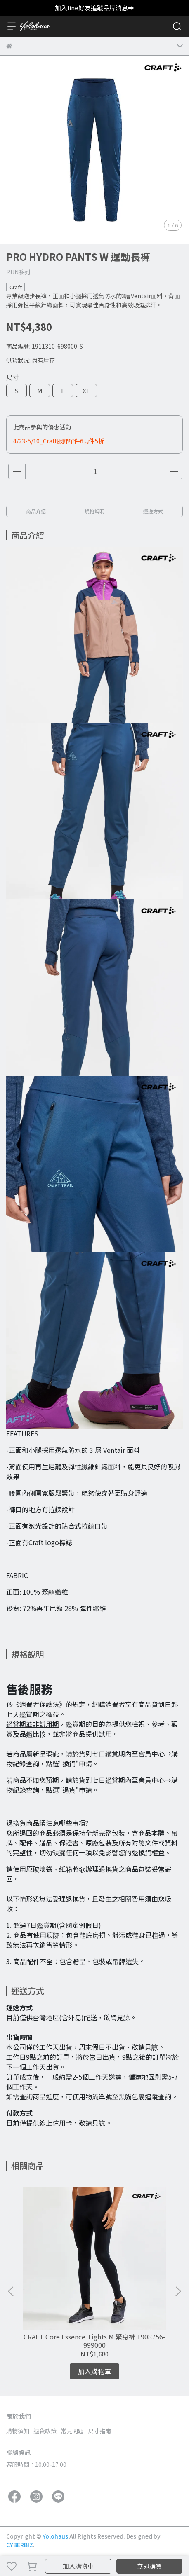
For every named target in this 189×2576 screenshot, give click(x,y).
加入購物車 (78, 2566)
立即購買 (149, 2566)
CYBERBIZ (19, 2545)
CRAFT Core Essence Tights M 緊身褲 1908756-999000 (94, 2340)
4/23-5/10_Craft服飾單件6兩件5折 (58, 441)
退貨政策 (45, 2431)
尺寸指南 (99, 2431)
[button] (178, 2291)
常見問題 (72, 2431)
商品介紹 (36, 511)
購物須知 (17, 2431)
